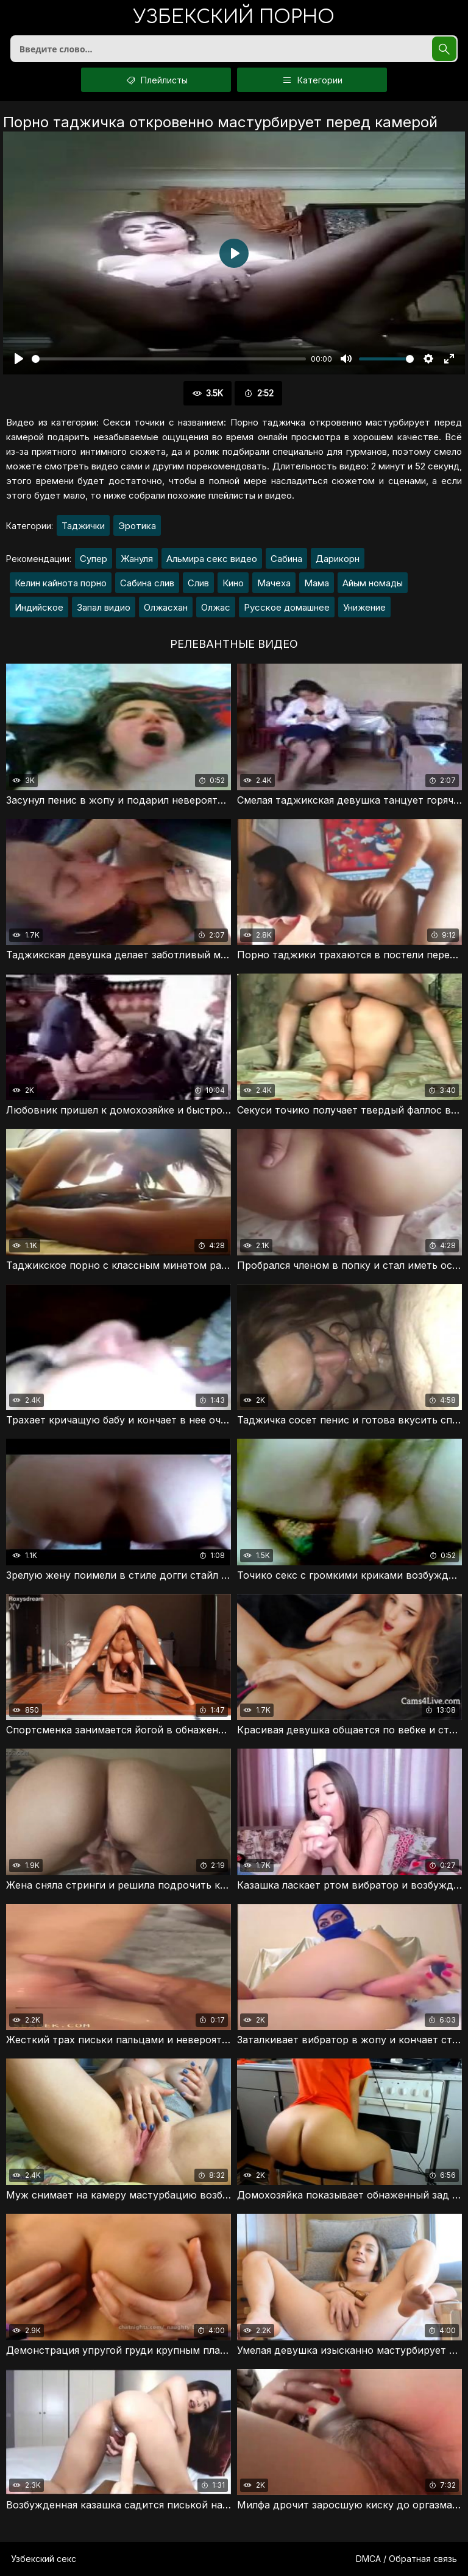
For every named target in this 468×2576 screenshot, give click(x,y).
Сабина (286, 558)
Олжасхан (166, 607)
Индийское (39, 607)
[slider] (169, 359)
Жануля (137, 558)
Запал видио (103, 607)
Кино (233, 583)
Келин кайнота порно (61, 583)
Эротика (137, 526)
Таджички (83, 526)
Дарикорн (338, 558)
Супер (93, 558)
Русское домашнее (287, 607)
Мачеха (274, 583)
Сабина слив (147, 583)
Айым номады (372, 583)
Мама (316, 583)
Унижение (364, 607)
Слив (198, 583)
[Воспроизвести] (19, 358)
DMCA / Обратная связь (406, 2558)
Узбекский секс (43, 2558)
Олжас (215, 607)
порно (234, 18)
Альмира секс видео (211, 558)
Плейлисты (156, 80)
